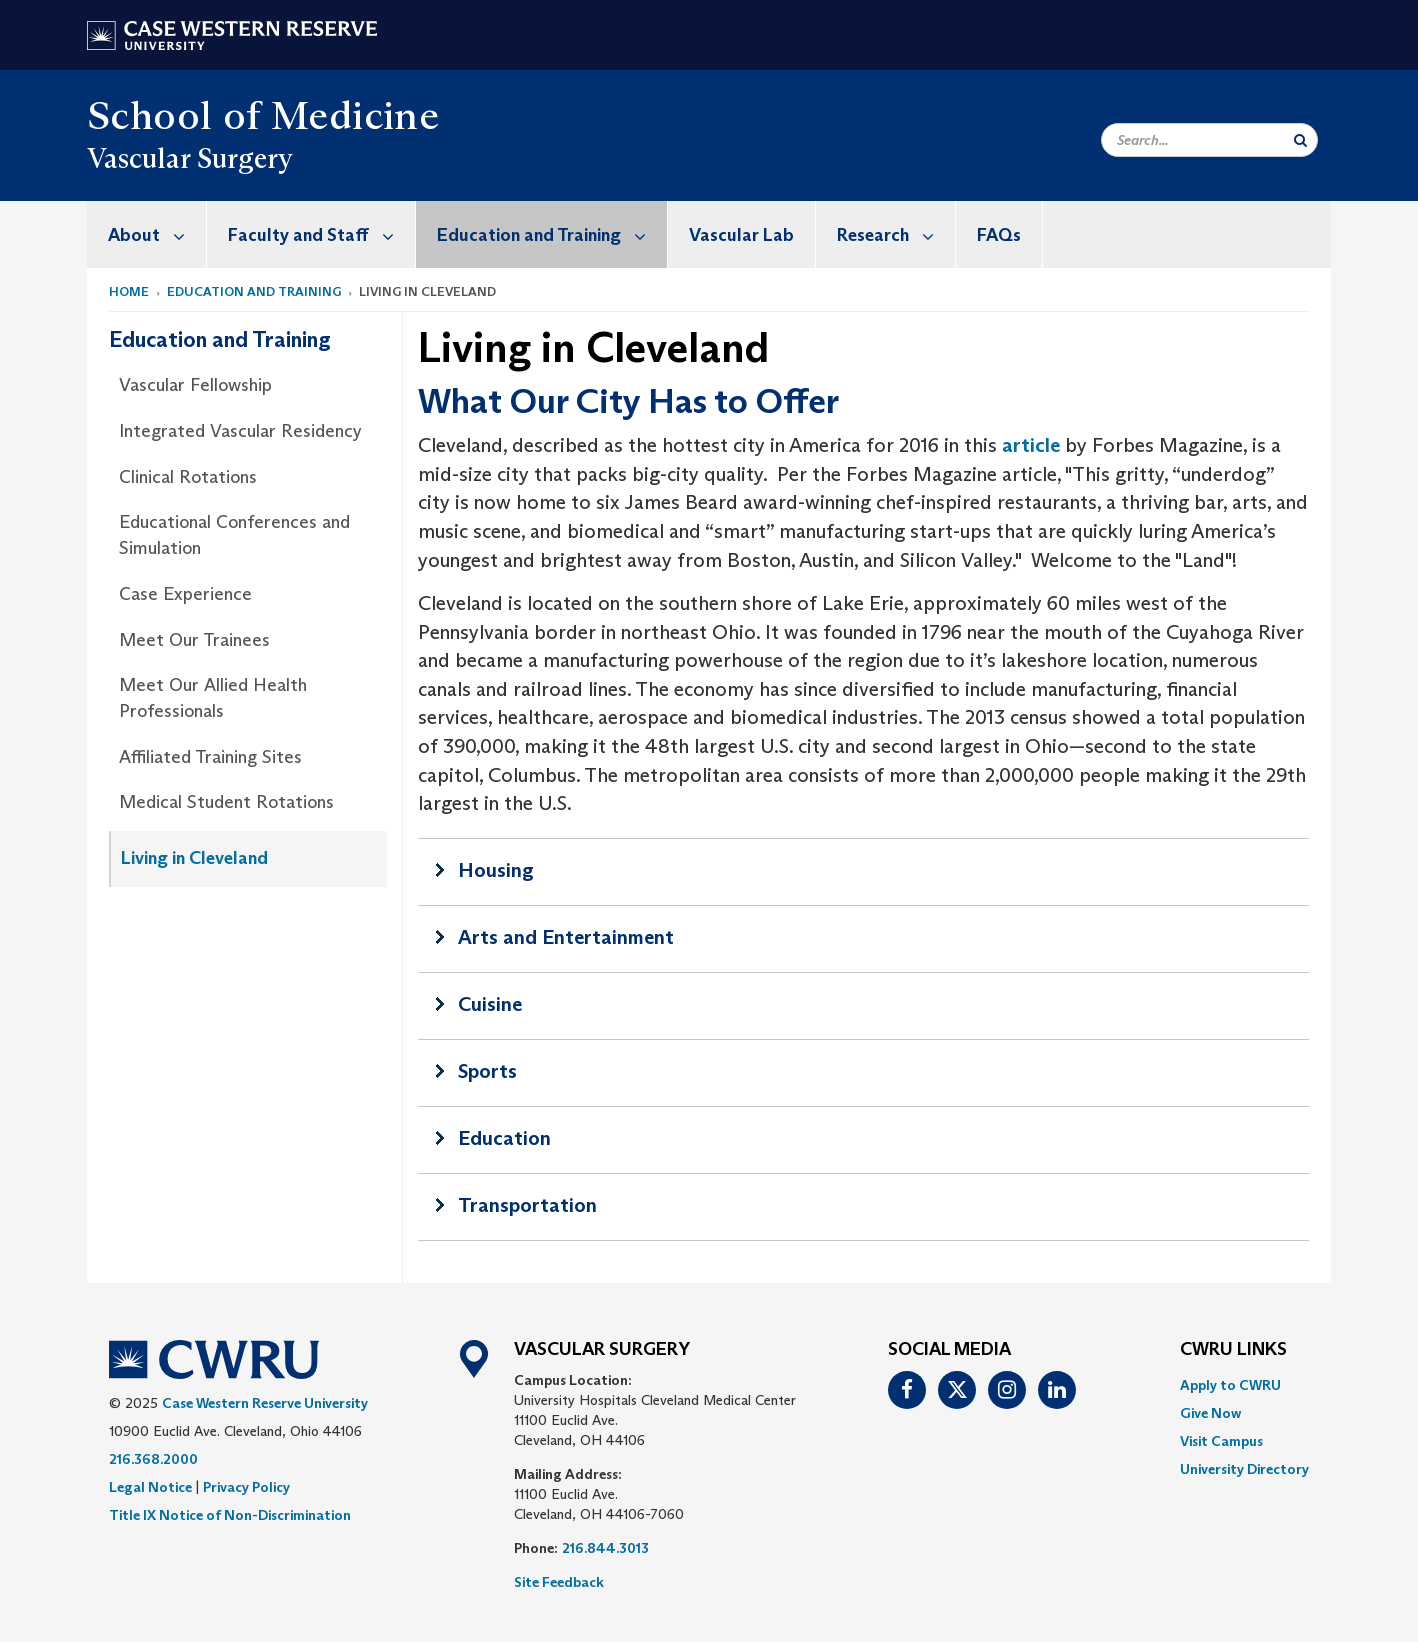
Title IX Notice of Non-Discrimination (230, 1515)
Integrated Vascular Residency (240, 431)
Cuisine (490, 1004)
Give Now (1210, 1413)
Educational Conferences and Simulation (234, 535)
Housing (496, 870)
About (157, 234)
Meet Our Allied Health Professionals (213, 698)
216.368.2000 (153, 1459)
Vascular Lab (741, 235)
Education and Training (552, 234)
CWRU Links (1233, 1350)
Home (129, 291)
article (1031, 445)
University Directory (1244, 1469)
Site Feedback (559, 1582)
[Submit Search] (1300, 140)
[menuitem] (147, 234)
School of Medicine (263, 115)
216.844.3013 (605, 1548)
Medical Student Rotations (226, 802)
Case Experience (185, 594)
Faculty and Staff (321, 234)
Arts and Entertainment (566, 937)
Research (896, 234)
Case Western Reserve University (265, 1403)
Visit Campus (1221, 1441)
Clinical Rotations (188, 477)
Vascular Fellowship (195, 385)
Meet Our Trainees (194, 640)
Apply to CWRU (1230, 1385)
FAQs (999, 235)
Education (504, 1138)
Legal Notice (150, 1487)
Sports (487, 1071)
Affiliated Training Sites (210, 757)
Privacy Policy (246, 1487)
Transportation (527, 1205)
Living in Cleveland (194, 858)
